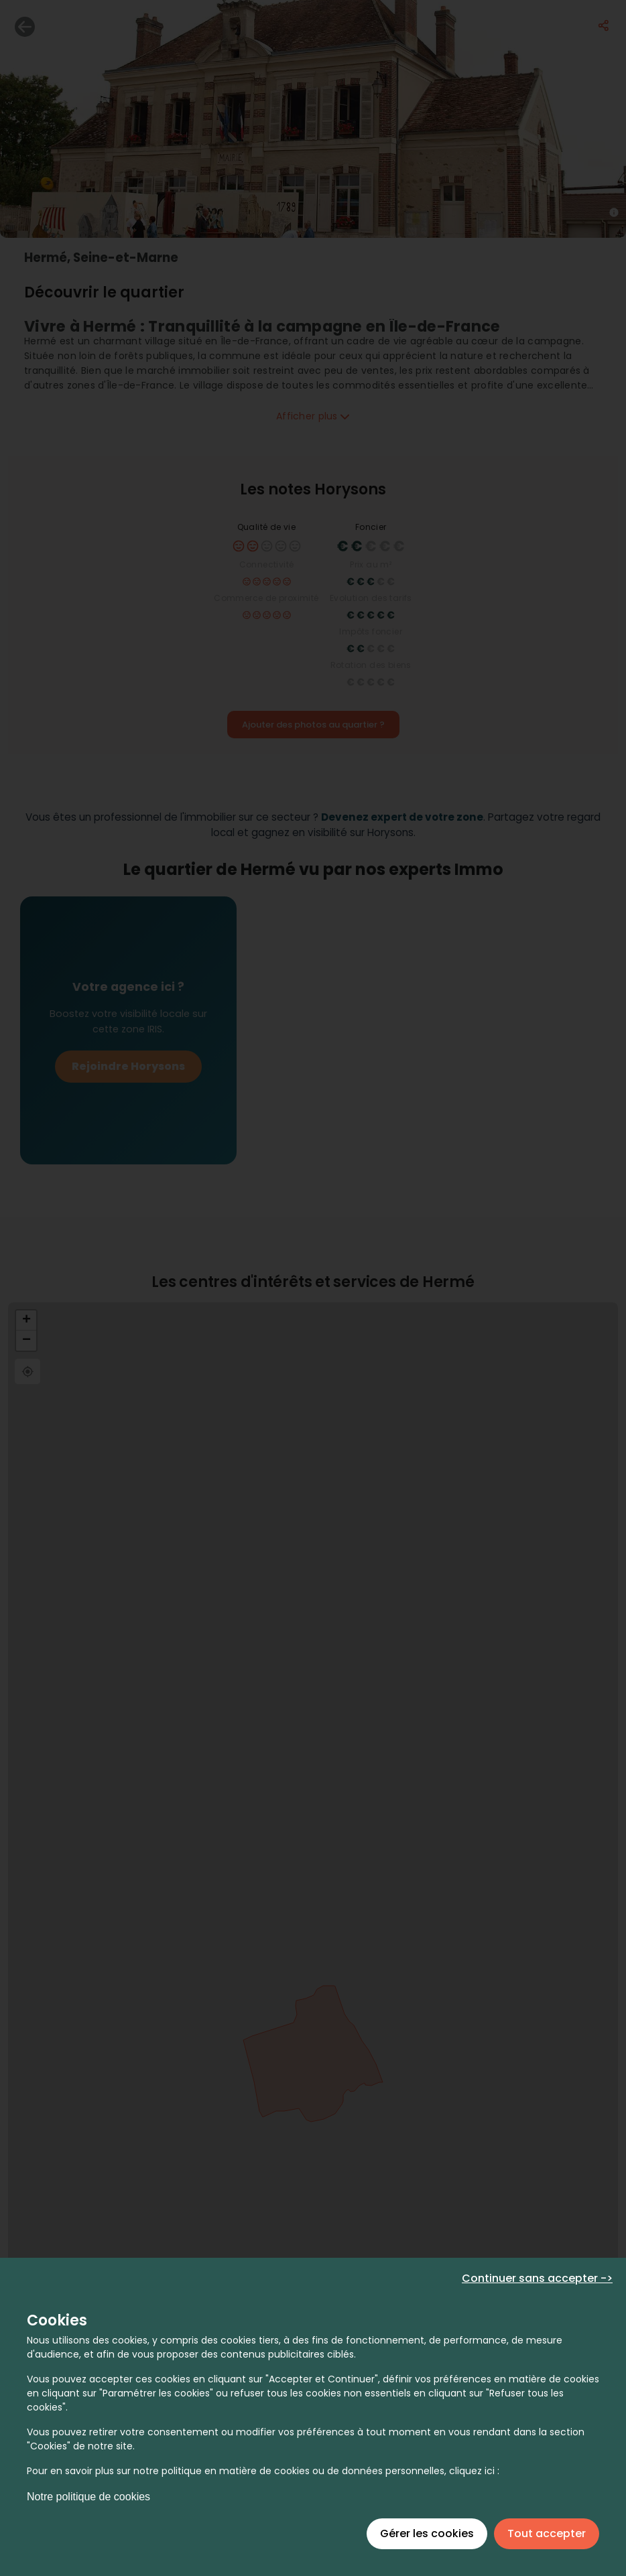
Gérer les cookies (427, 2533)
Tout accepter (546, 2533)
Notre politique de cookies (88, 2496)
